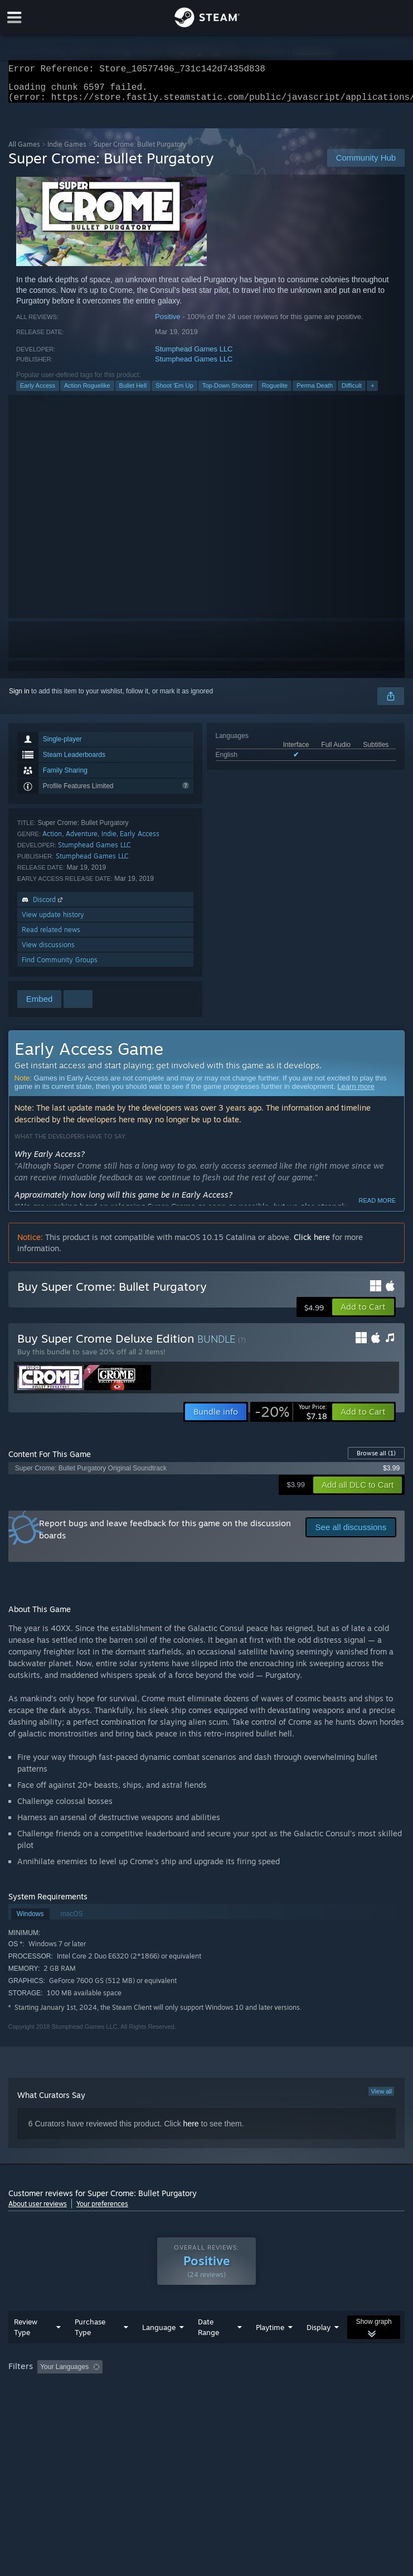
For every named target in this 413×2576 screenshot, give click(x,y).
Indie (108, 840)
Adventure (82, 840)
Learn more (355, 1093)
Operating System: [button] (38, 2404)
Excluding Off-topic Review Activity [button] (177, 2389)
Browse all (376, 1460)
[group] (206, 2396)
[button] (363, 1314)
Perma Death (315, 392)
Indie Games (66, 151)
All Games (24, 151)
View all (381, 2098)
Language (159, 2349)
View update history (53, 921)
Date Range (208, 2349)
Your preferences (102, 2210)
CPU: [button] (96, 2404)
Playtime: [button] (263, 2389)
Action (52, 840)
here (191, 2130)
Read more (377, 1207)
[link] (291, 1418)
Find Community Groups (60, 966)
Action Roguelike (87, 392)
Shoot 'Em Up (174, 392)
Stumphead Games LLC (193, 355)
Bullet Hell (133, 392)
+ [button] (372, 392)
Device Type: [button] (182, 2404)
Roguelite (275, 392)
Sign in (19, 698)
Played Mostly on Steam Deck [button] (342, 2389)
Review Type (25, 2349)
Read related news (51, 936)
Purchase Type (90, 2349)
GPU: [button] (133, 2404)
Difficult (352, 392)
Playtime (270, 2349)
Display (319, 2349)
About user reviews (37, 2210)
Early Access (37, 392)
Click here (312, 1243)
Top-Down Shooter (227, 392)
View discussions (48, 951)
